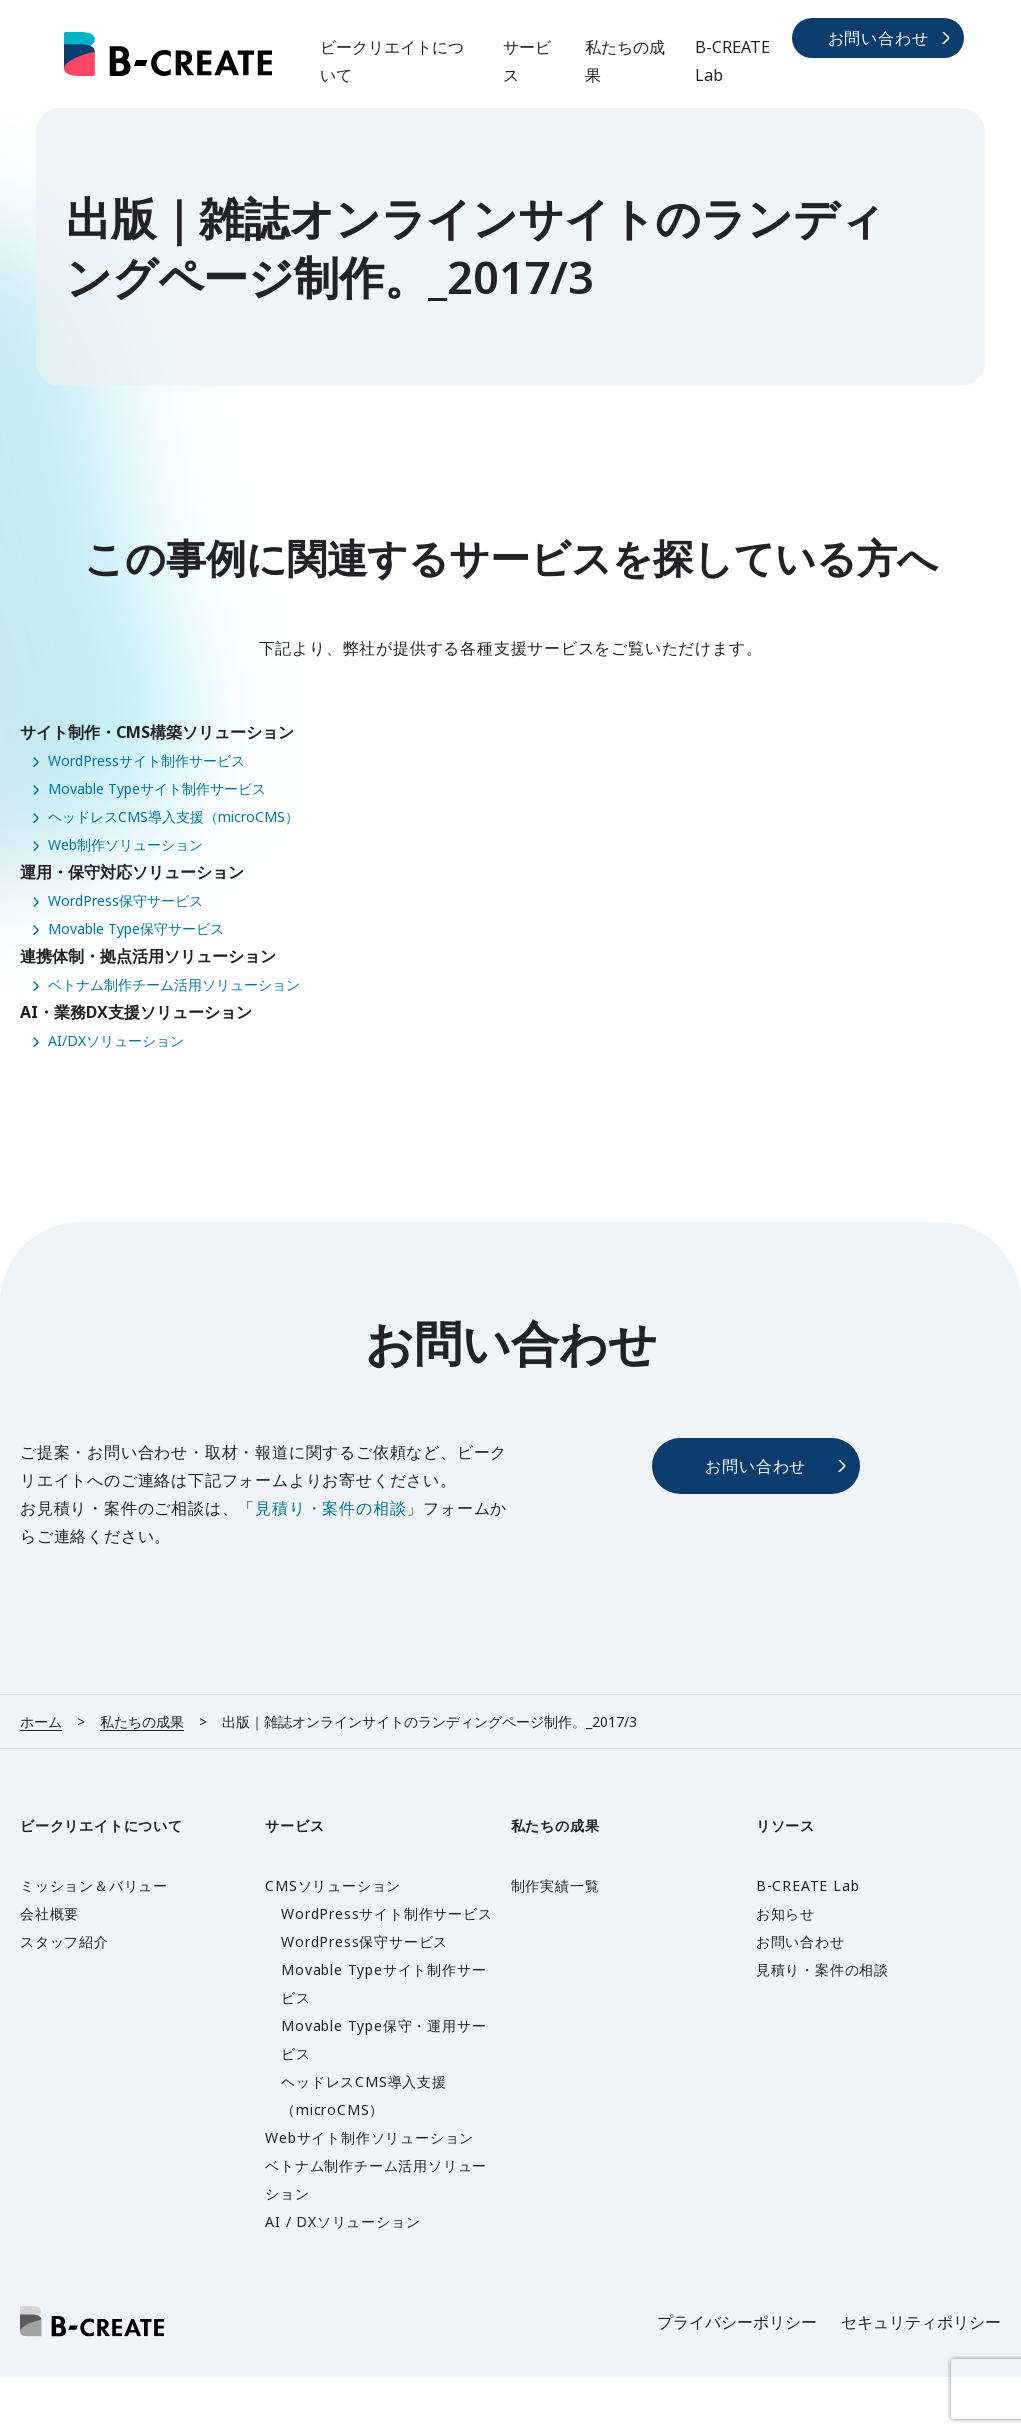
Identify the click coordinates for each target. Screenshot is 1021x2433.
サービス (527, 61)
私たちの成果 (625, 61)
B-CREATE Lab (732, 61)
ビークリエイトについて (392, 61)
